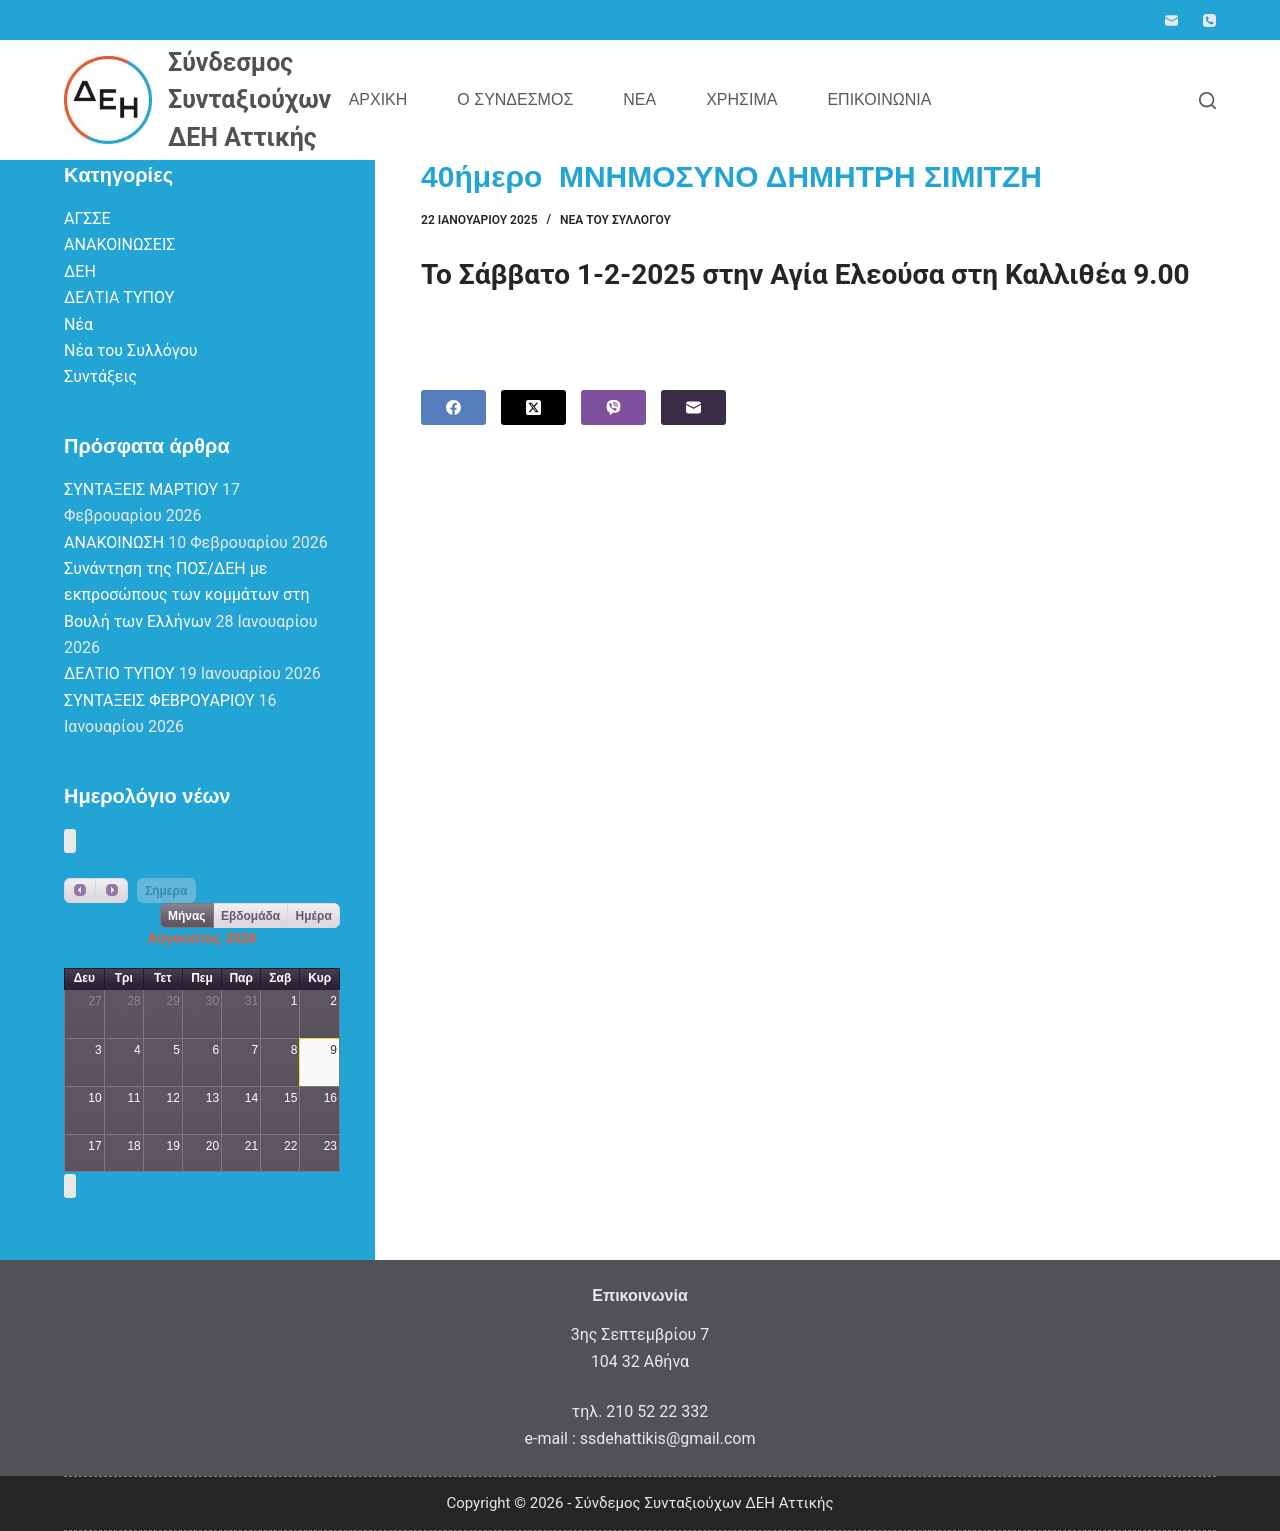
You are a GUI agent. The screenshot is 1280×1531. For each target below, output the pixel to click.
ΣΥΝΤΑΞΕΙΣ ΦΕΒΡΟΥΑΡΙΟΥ (159, 700)
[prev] (80, 890)
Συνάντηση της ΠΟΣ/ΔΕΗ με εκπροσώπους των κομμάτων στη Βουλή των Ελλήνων (187, 595)
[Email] (1171, 20)
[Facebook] (453, 407)
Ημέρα (314, 916)
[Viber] (613, 407)
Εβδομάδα (250, 916)
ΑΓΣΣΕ (87, 218)
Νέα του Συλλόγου (615, 220)
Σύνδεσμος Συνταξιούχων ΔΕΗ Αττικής (249, 100)
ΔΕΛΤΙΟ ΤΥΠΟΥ (119, 673)
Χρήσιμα (741, 99)
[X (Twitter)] (533, 407)
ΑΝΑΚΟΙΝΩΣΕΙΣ (119, 244)
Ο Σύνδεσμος (515, 99)
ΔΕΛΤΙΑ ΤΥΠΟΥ (119, 297)
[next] (111, 890)
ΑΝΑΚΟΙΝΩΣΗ (114, 542)
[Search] (1207, 100)
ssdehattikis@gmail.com (668, 1438)
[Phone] (1209, 20)
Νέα (639, 99)
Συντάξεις (100, 376)
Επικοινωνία (879, 99)
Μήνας (187, 916)
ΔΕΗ (80, 271)
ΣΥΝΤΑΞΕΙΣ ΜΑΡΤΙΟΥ (141, 489)
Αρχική (378, 99)
